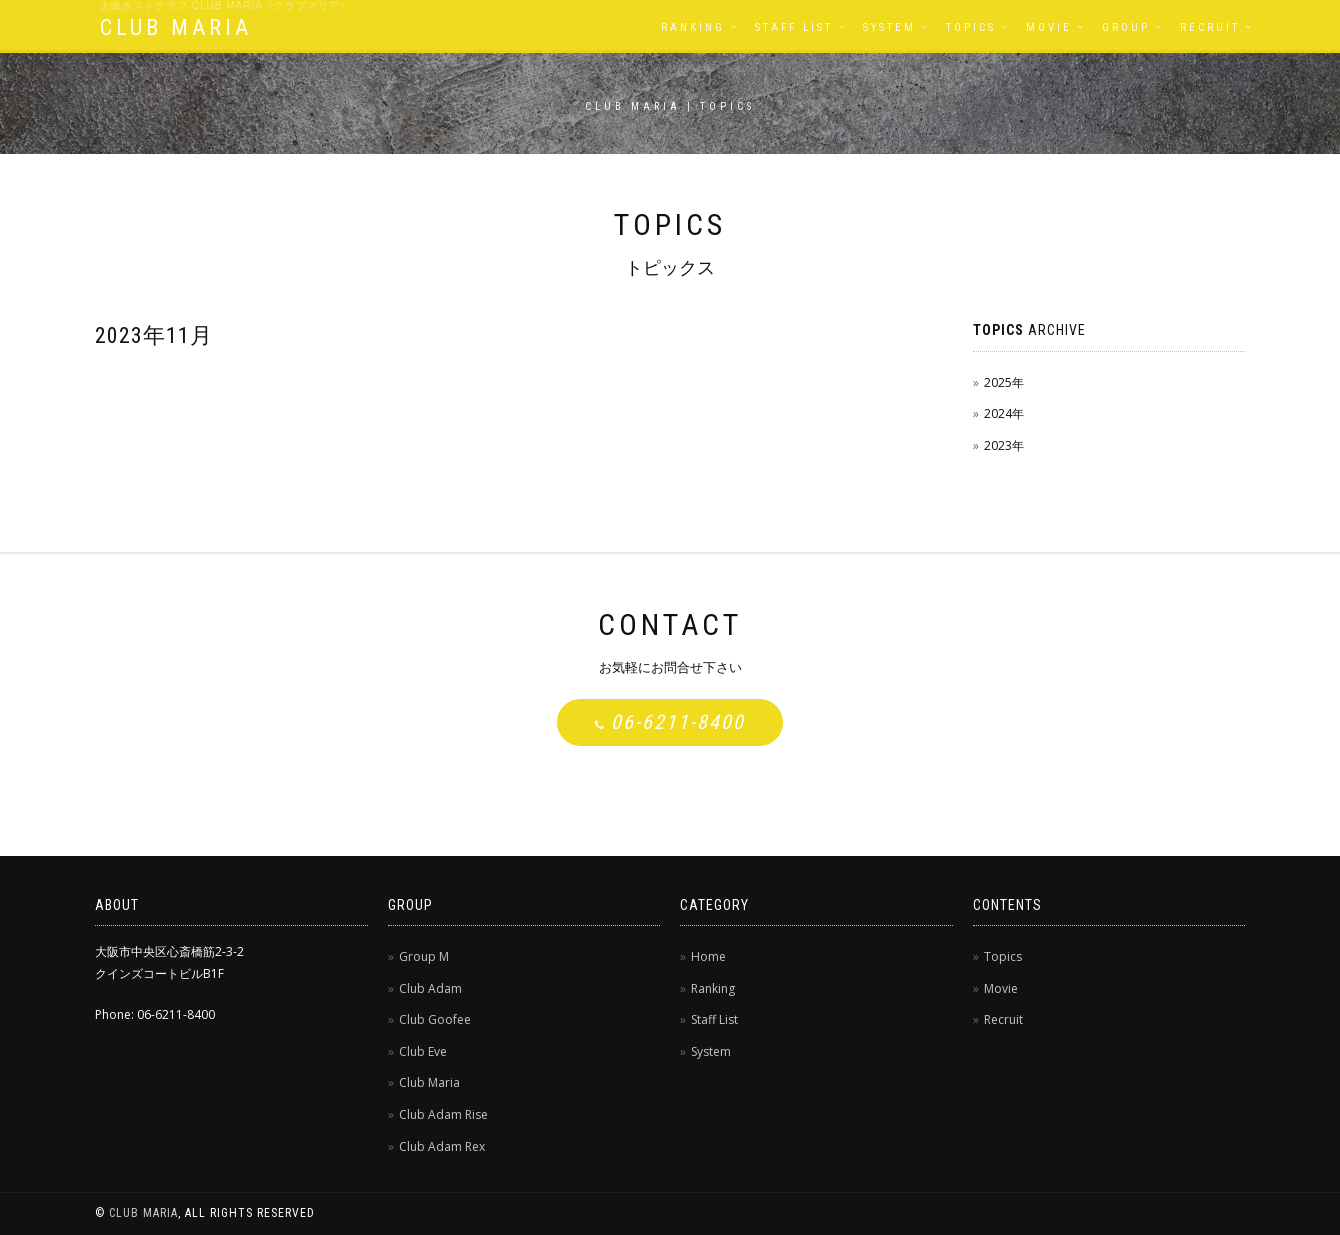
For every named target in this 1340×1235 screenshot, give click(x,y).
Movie (1049, 27)
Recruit (1210, 27)
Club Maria (429, 1082)
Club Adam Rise (443, 1114)
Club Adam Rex (442, 1146)
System (889, 27)
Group (1126, 27)
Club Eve (423, 1051)
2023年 (1004, 445)
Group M (424, 956)
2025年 (1004, 382)
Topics (971, 27)
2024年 (1004, 413)
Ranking (693, 27)
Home (708, 956)
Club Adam (430, 988)
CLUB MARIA (176, 27)
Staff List (794, 27)
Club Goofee (435, 1019)
